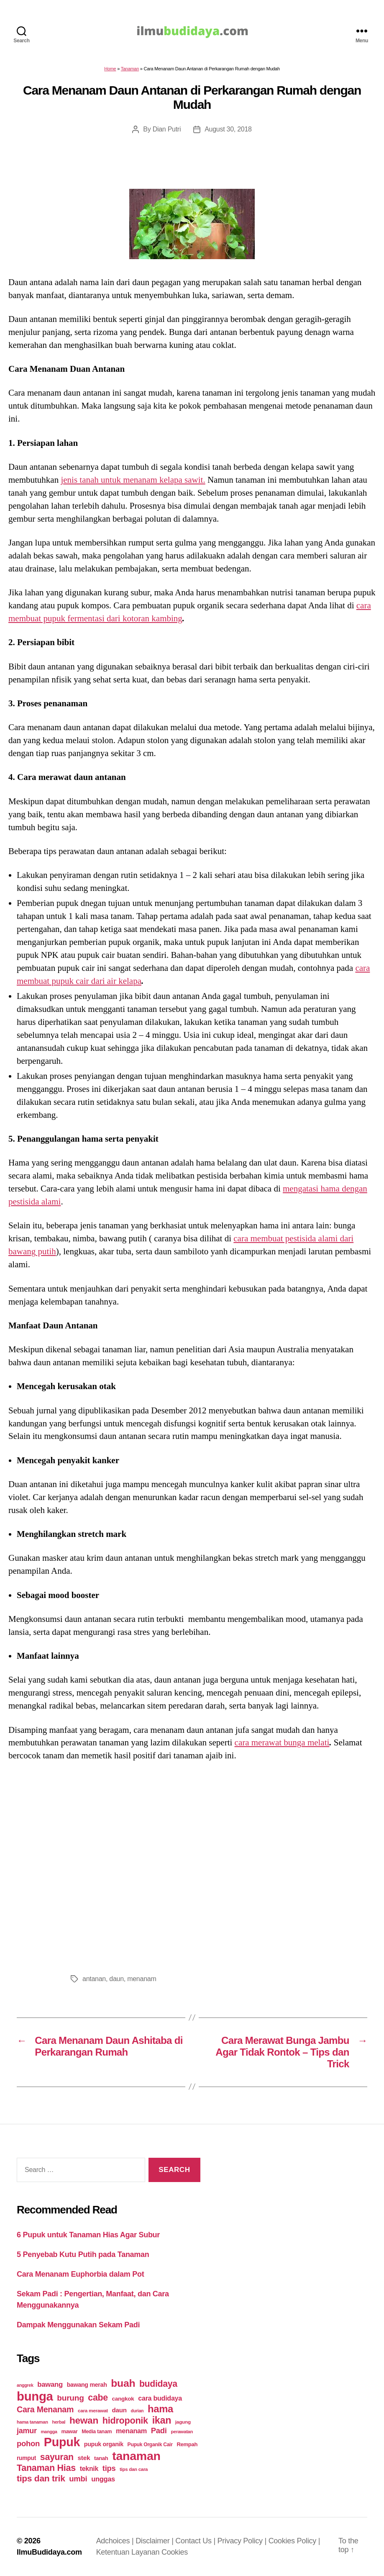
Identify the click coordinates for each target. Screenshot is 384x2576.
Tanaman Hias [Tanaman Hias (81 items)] (46, 2468)
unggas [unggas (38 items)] (103, 2479)
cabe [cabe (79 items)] (98, 2398)
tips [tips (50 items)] (108, 2468)
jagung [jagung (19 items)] (183, 2421)
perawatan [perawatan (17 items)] (182, 2431)
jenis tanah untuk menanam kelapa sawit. (133, 480)
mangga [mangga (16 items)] (49, 2431)
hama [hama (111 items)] (160, 2409)
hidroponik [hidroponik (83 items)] (125, 2420)
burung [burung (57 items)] (70, 2397)
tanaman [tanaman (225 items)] (136, 2456)
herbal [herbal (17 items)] (58, 2421)
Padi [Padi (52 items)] (159, 2430)
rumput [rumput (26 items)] (26, 2458)
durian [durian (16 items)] (137, 2410)
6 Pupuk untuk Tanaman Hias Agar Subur (88, 2235)
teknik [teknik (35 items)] (89, 2468)
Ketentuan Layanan (128, 2552)
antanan (94, 1978)
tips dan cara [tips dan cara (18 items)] (134, 2469)
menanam (141, 1978)
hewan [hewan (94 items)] (83, 2420)
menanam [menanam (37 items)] (131, 2430)
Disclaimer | (155, 2541)
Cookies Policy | (294, 2541)
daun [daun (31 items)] (119, 2410)
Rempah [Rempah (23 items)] (187, 2444)
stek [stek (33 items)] (84, 2457)
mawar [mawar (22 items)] (69, 2431)
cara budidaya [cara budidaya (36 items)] (160, 2398)
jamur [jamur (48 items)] (27, 2431)
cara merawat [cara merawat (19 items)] (93, 2410)
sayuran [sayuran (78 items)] (57, 2457)
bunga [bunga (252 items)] (35, 2396)
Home (110, 68)
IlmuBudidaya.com (49, 2552)
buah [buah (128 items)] (123, 2383)
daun (116, 1978)
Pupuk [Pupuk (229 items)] (62, 2442)
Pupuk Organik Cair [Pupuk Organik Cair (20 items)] (150, 2444)
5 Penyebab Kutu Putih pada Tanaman (83, 2254)
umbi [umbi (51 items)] (78, 2478)
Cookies (174, 2552)
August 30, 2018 (228, 129)
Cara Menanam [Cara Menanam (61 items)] (45, 2409)
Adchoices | (116, 2541)
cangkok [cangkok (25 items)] (123, 2399)
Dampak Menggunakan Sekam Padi (78, 2325)
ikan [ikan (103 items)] (161, 2420)
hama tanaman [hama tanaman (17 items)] (32, 2421)
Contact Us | (196, 2541)
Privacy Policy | (243, 2541)
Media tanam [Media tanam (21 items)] (97, 2431)
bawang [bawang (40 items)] (50, 2384)
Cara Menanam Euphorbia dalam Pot (80, 2274)
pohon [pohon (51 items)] (28, 2443)
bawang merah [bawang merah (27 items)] (87, 2384)
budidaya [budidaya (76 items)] (158, 2383)
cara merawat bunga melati (282, 1742)
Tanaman (130, 68)
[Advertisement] (192, 1865)
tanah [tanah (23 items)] (101, 2458)
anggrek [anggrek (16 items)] (25, 2385)
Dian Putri (167, 129)
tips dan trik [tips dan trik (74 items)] (41, 2478)
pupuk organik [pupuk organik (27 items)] (103, 2444)
